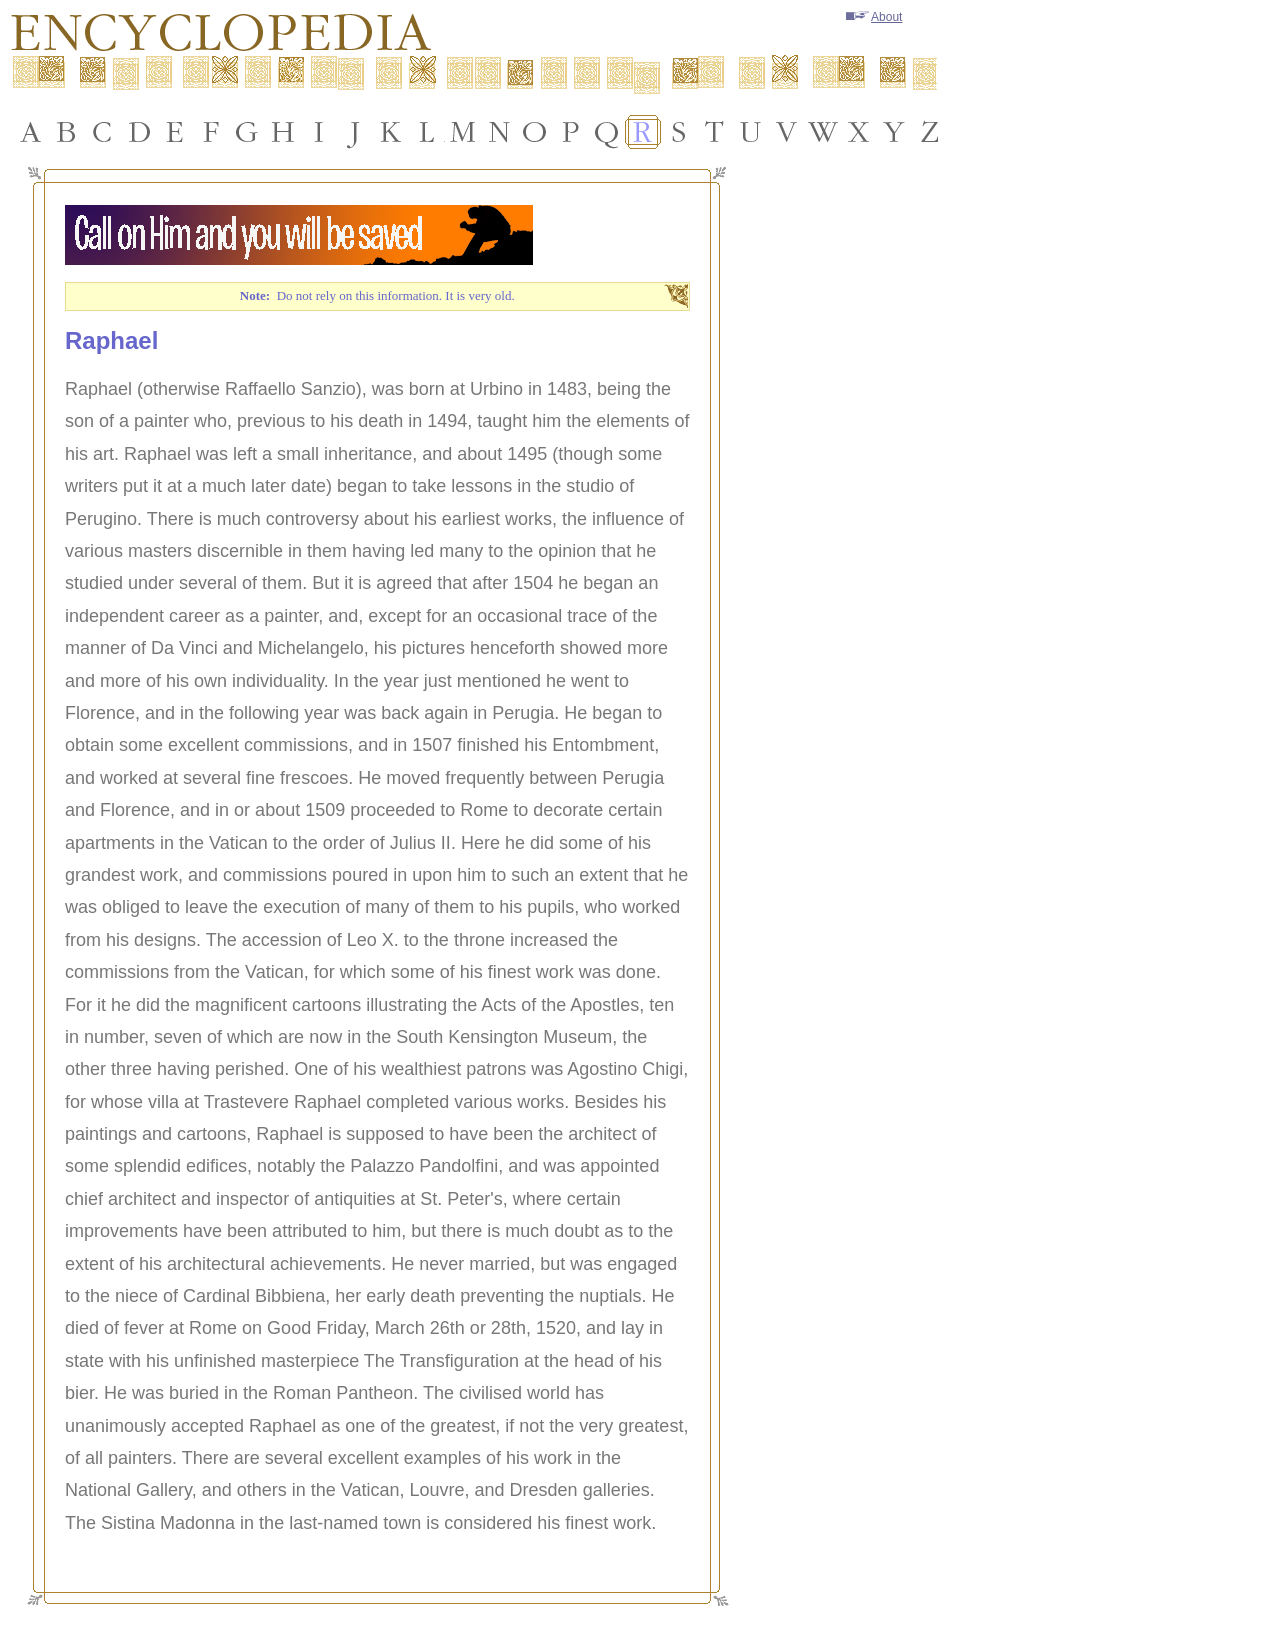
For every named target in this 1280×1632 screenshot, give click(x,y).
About (874, 17)
